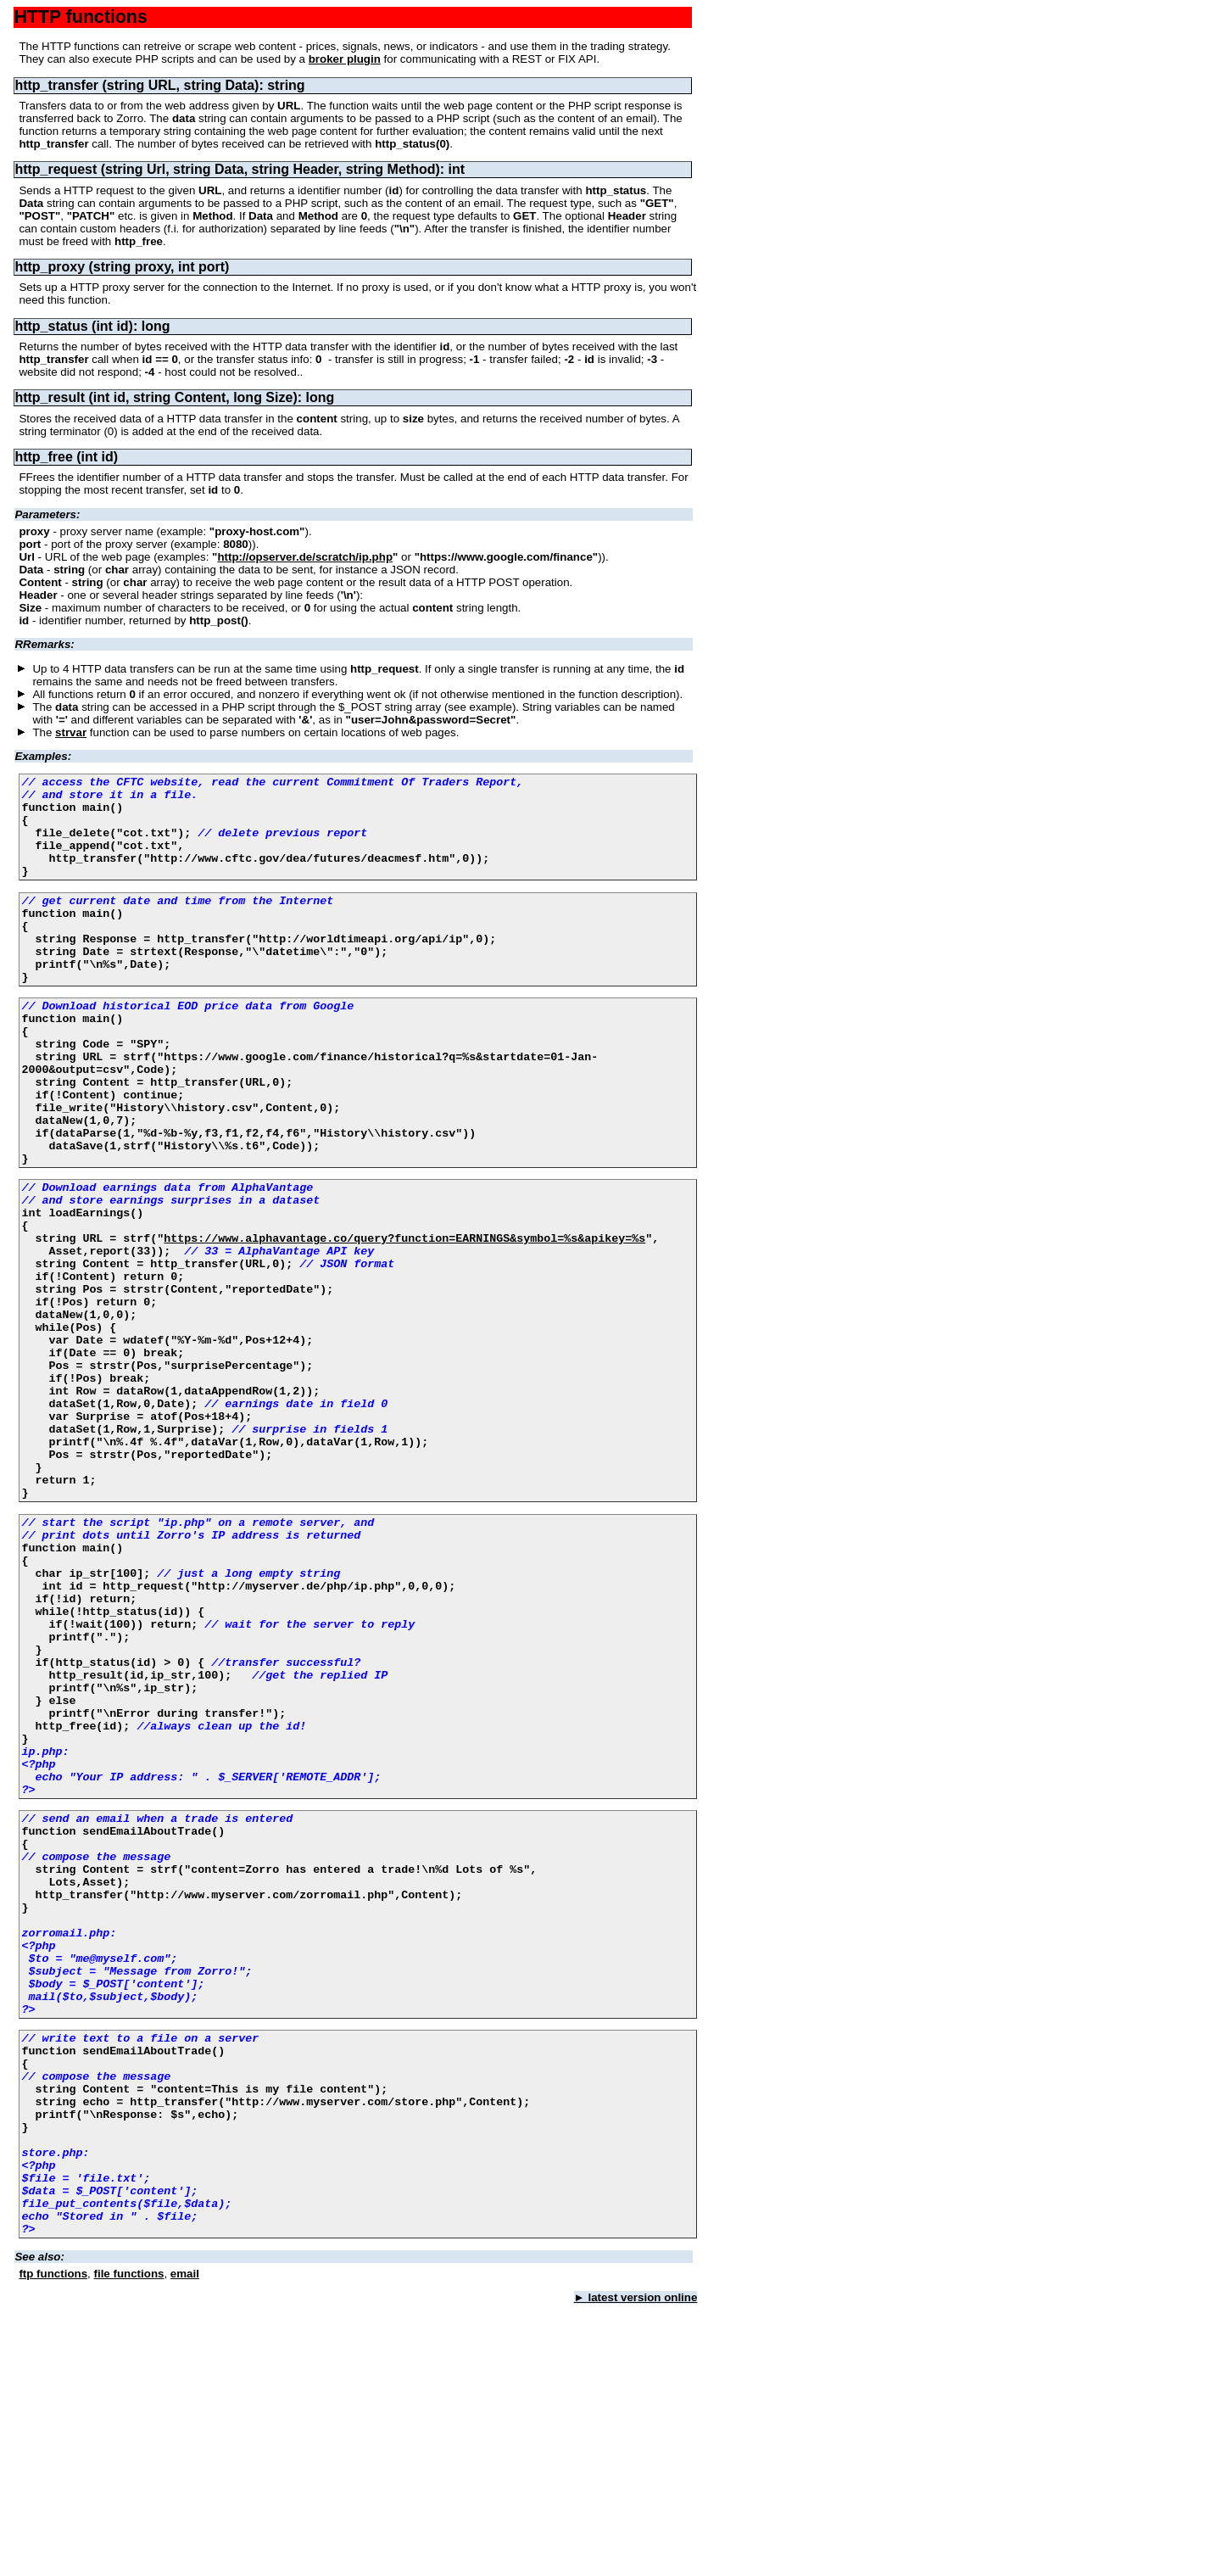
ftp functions (53, 2546)
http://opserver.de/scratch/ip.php (305, 556)
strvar (70, 732)
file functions (129, 2546)
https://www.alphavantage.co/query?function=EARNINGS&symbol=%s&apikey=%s (404, 1321)
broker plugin (345, 59)
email (184, 2546)
